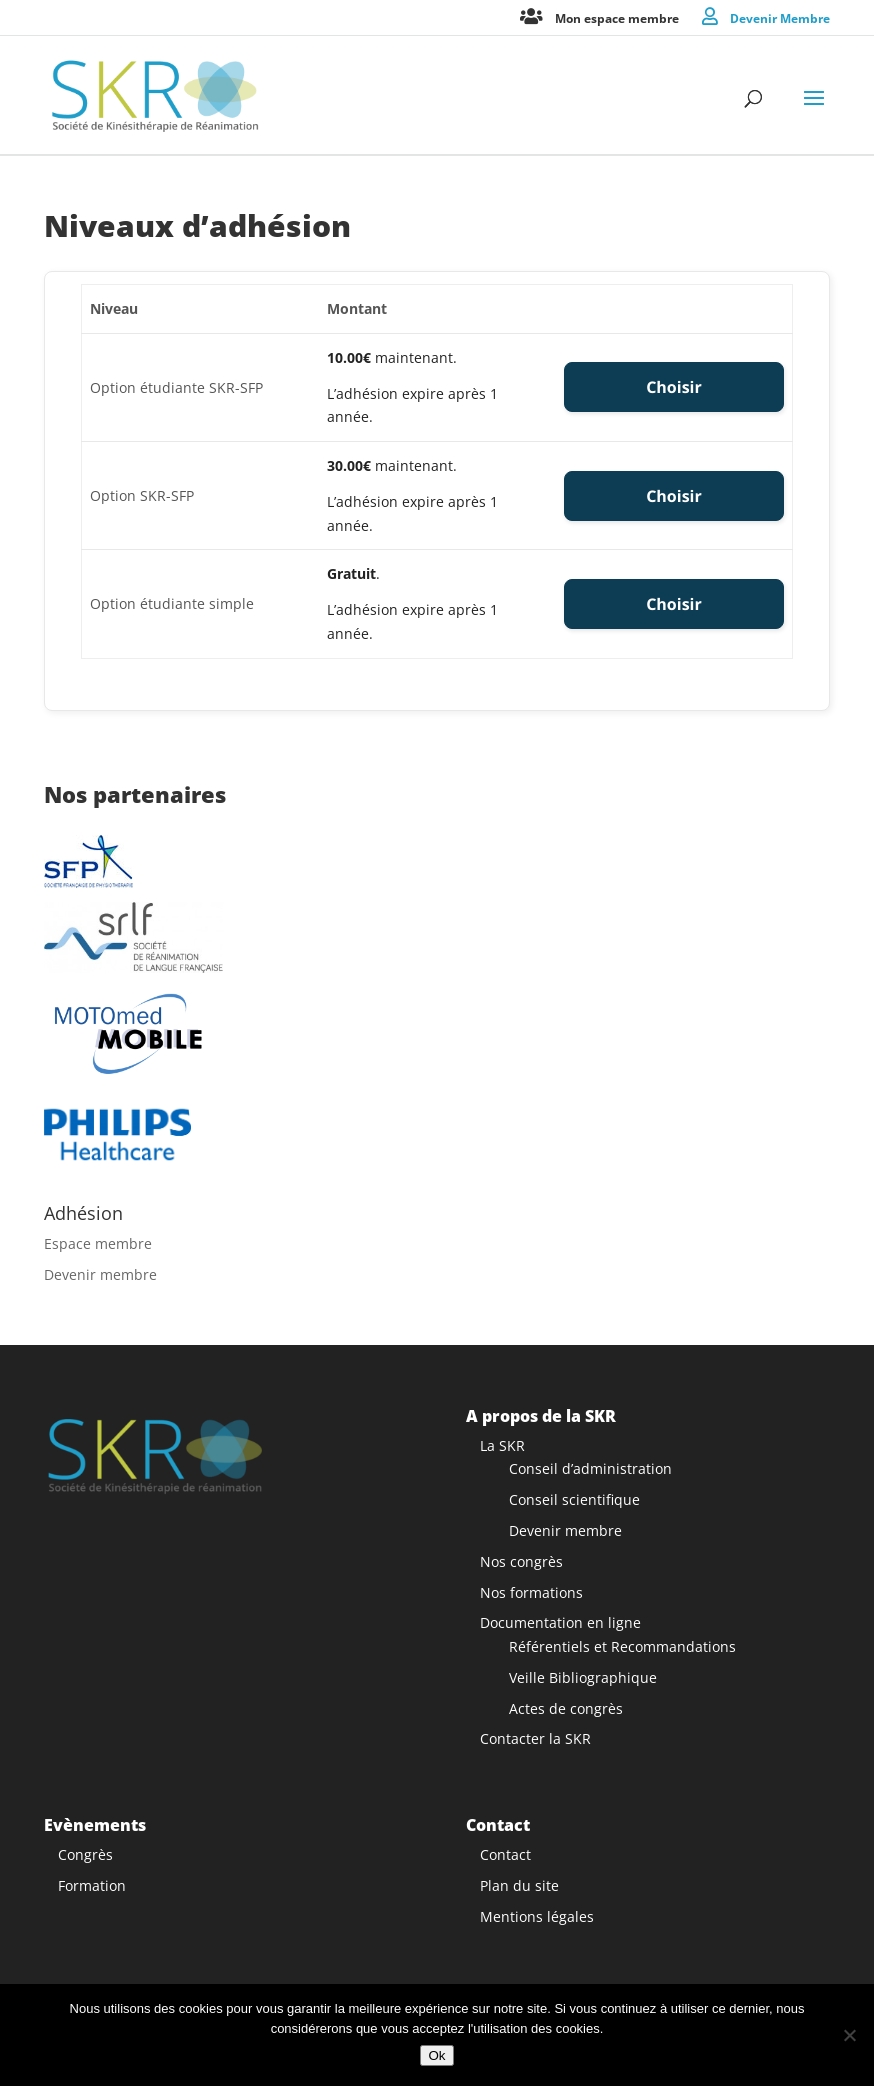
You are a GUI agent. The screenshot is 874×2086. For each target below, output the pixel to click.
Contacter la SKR (535, 1738)
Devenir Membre (780, 17)
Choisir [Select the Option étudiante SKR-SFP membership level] (674, 387)
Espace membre (98, 1243)
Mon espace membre (617, 17)
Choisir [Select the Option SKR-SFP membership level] (674, 496)
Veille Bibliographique (583, 1677)
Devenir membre (100, 1274)
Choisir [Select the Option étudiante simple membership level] (674, 604)
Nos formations (531, 1592)
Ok (436, 2055)
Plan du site (519, 1885)
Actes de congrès (566, 1708)
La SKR (502, 1445)
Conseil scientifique (574, 1499)
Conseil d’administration (590, 1468)
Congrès (85, 1854)
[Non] (849, 2035)
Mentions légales (537, 1916)
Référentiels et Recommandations (622, 1646)
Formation (92, 1885)
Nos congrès (521, 1561)
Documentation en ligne (560, 1622)
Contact (505, 1854)
